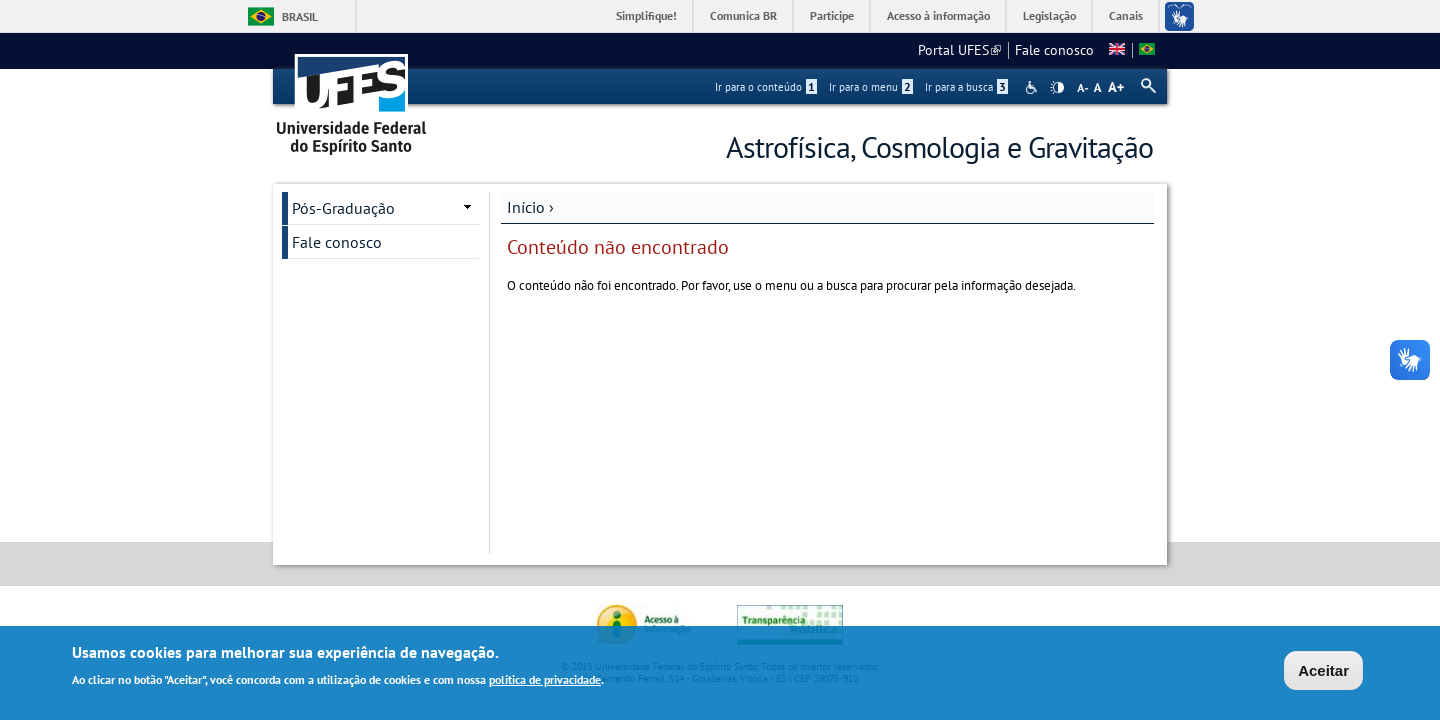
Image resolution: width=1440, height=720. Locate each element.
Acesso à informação (938, 15)
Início (526, 207)
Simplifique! (646, 15)
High (1057, 88)
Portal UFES (959, 50)
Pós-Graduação (343, 208)
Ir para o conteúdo (766, 87)
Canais (1126, 15)
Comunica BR (743, 15)
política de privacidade (545, 680)
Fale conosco (1054, 50)
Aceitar (1323, 672)
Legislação (1049, 15)
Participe (832, 15)
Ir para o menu (871, 87)
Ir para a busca (966, 87)
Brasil (300, 16)
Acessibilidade (1033, 87)
